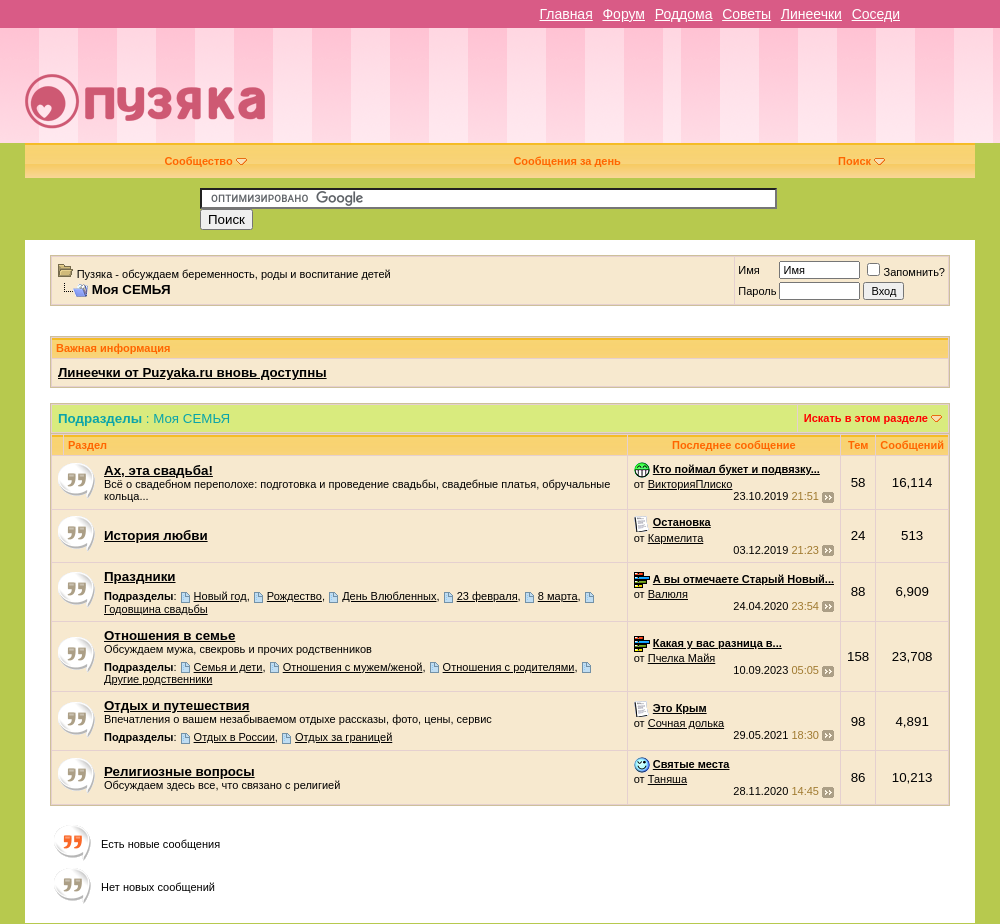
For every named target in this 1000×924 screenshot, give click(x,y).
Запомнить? (906, 272)
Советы (746, 14)
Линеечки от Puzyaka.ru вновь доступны (192, 372)
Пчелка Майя (682, 658)
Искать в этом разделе (866, 418)
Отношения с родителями (509, 667)
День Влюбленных (389, 596)
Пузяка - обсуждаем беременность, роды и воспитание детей (234, 274)
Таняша (667, 779)
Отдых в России (234, 737)
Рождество (294, 596)
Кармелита (676, 538)
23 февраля (487, 596)
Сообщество (205, 161)
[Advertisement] (654, 93)
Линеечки (811, 14)
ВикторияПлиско (690, 484)
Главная (565, 14)
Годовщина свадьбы (156, 609)
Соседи (876, 14)
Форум (623, 14)
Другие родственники (158, 679)
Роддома (684, 14)
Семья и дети (228, 667)
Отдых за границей (343, 737)
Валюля (668, 594)
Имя (748, 270)
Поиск (861, 161)
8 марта (558, 596)
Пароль (757, 291)
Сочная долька (686, 723)
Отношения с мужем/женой (353, 667)
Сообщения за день (566, 161)
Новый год (220, 596)
